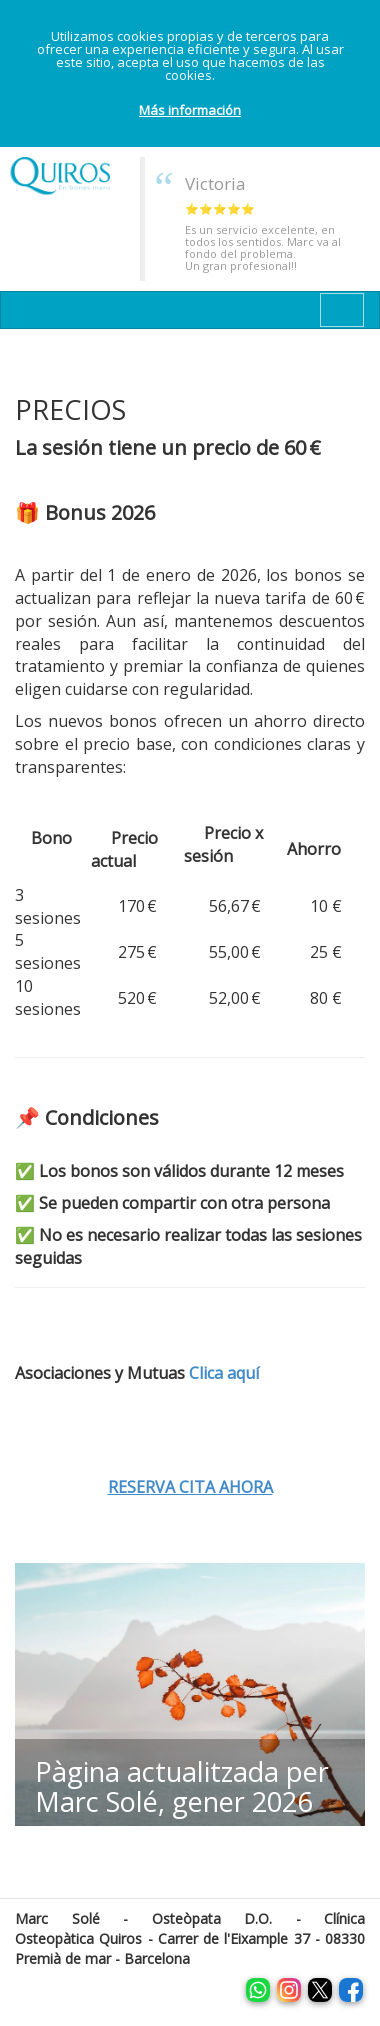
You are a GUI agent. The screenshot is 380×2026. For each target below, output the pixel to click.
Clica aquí (224, 1373)
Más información (190, 110)
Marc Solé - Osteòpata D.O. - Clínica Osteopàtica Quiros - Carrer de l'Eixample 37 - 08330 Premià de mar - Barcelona (190, 1938)
